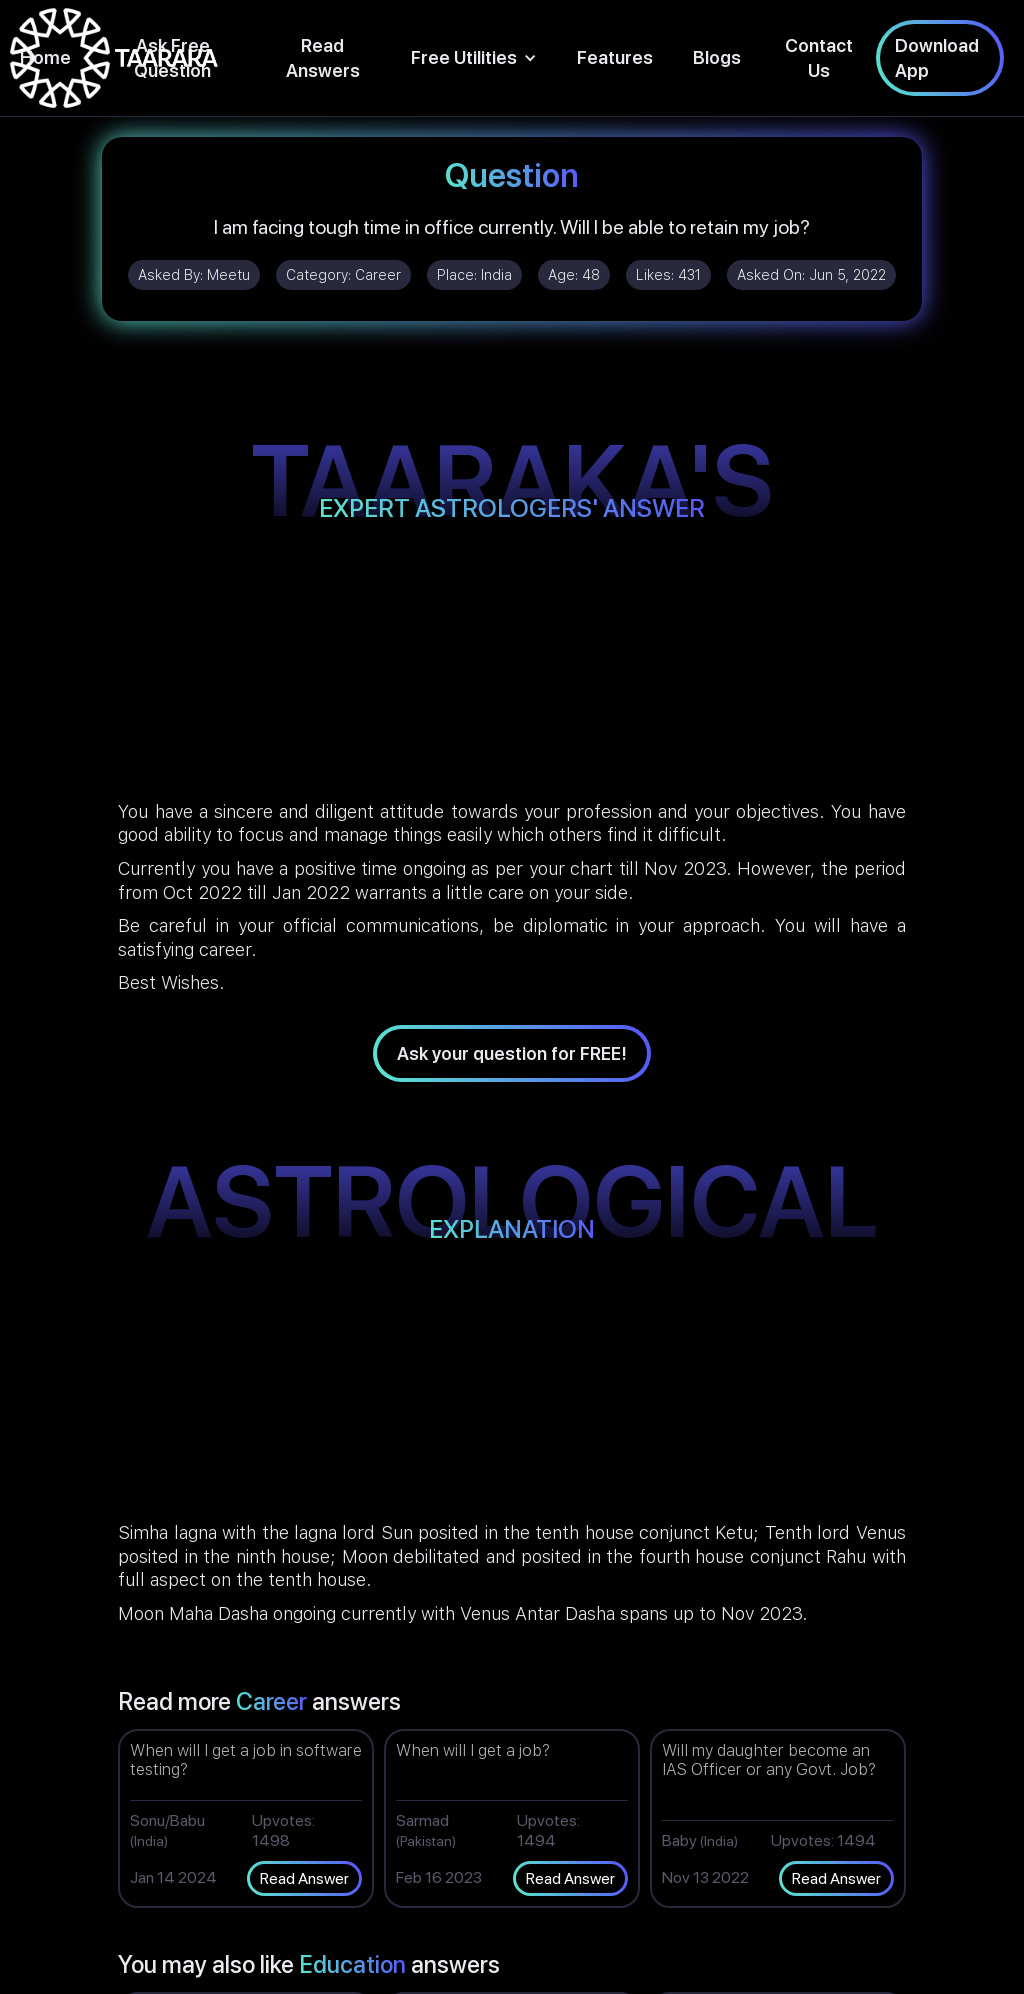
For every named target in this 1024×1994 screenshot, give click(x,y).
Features (615, 57)
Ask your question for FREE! (512, 1053)
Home (45, 57)
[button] (474, 57)
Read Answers (323, 58)
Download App (937, 58)
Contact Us (819, 58)
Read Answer (304, 1878)
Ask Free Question (172, 58)
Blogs (717, 57)
